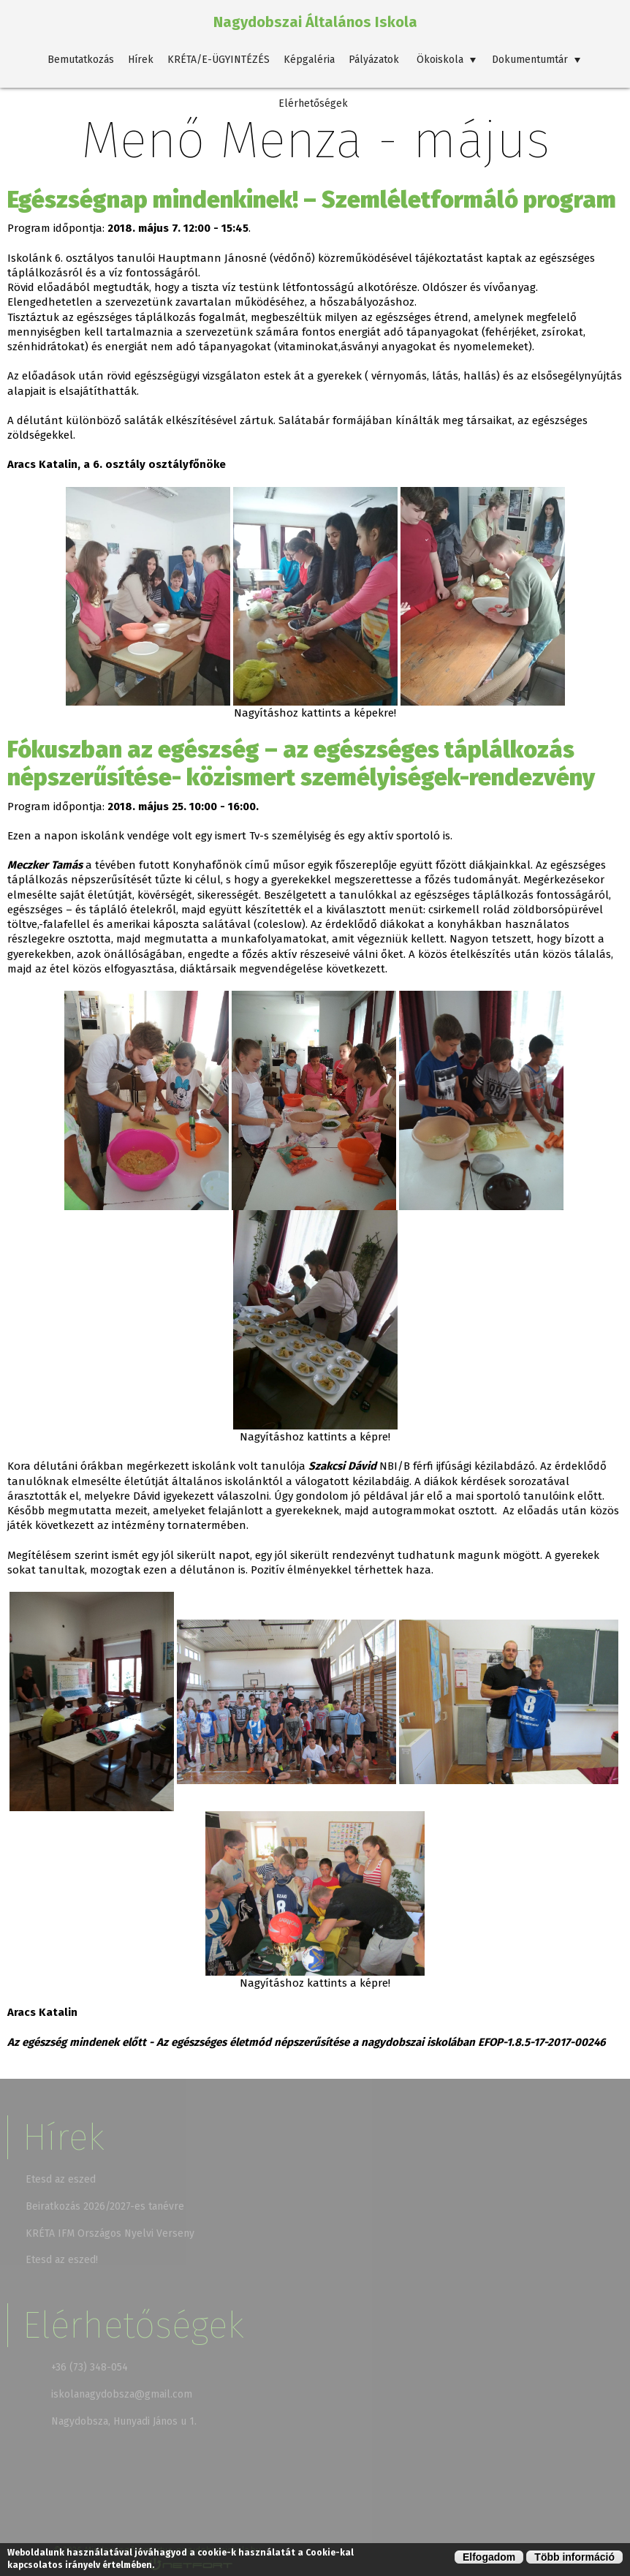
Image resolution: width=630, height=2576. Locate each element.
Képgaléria (309, 59)
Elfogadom (489, 2557)
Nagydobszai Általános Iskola (315, 22)
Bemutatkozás (81, 59)
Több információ (574, 2557)
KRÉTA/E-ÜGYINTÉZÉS (218, 59)
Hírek (140, 59)
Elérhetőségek (313, 103)
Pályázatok (374, 59)
